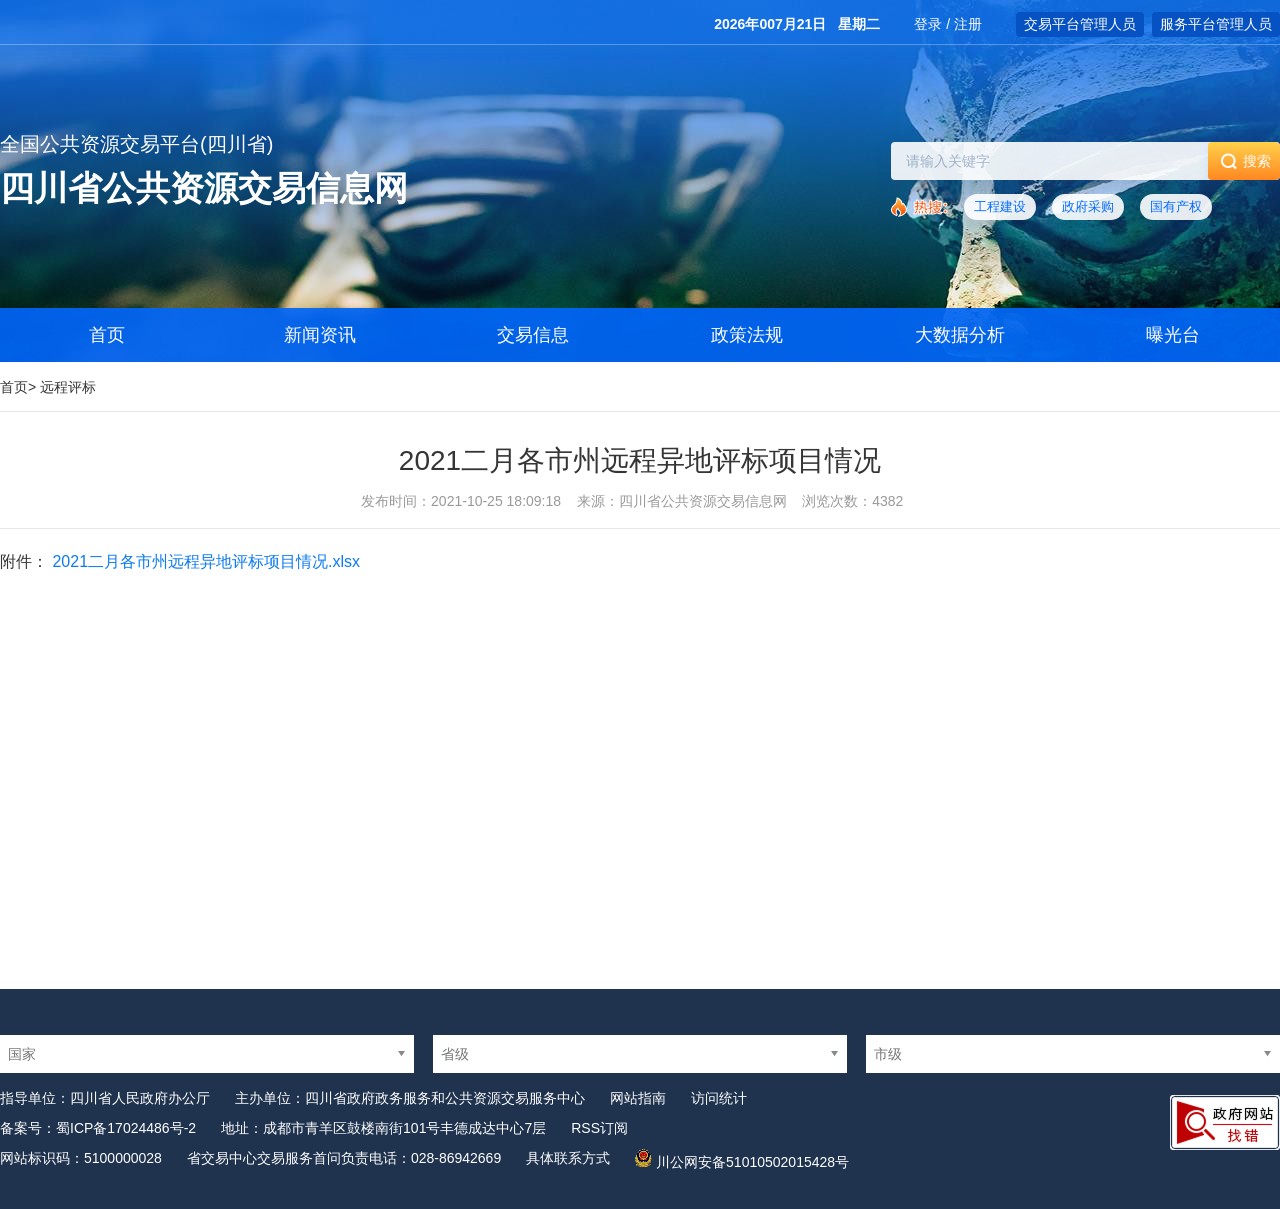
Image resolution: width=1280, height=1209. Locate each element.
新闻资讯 (320, 335)
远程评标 (68, 387)
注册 (968, 24)
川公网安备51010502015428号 (752, 1162)
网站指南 (638, 1098)
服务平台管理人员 (1216, 24)
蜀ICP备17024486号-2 (126, 1128)
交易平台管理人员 (1080, 24)
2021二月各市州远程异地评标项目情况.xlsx (206, 561)
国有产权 (1176, 206)
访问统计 (719, 1098)
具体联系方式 (568, 1158)
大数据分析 (960, 335)
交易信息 (533, 335)
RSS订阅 (599, 1128)
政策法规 (747, 335)
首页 (14, 387)
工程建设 (1000, 206)
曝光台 (1173, 335)
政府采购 (1088, 206)
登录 (928, 24)
